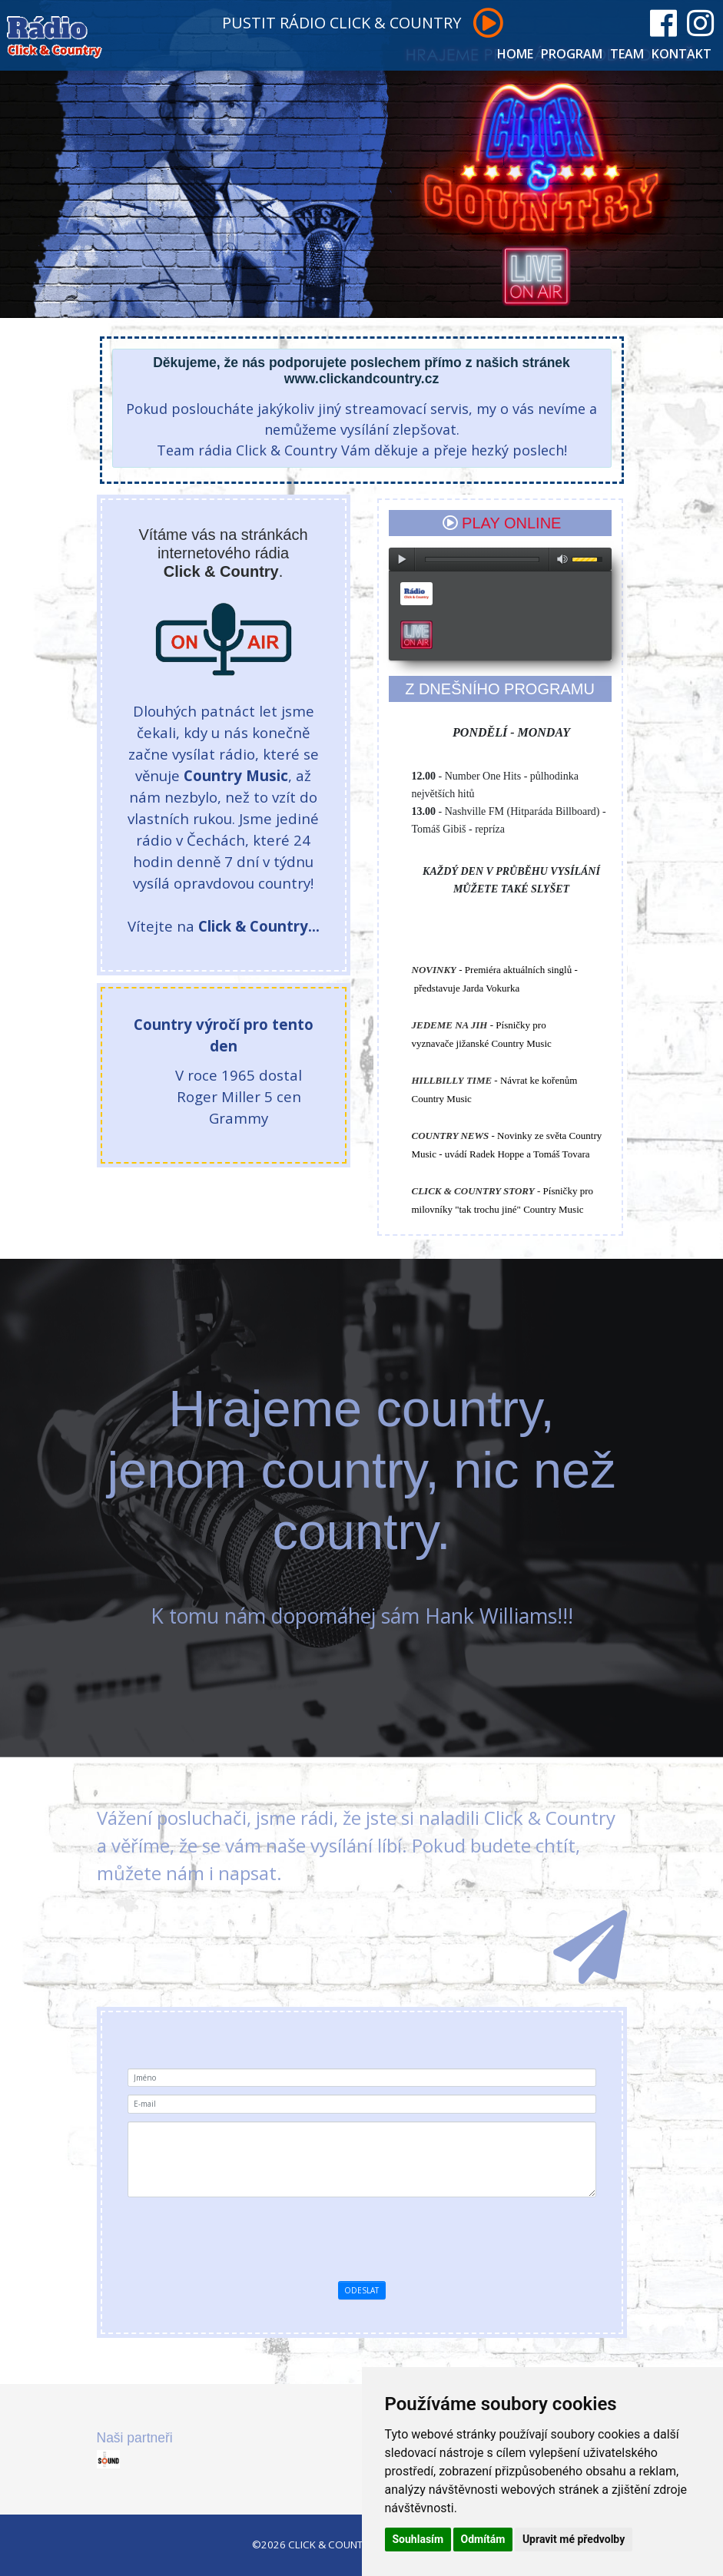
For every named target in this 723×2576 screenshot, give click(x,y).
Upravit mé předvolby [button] (573, 2539)
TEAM (627, 53)
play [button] (402, 559)
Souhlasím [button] (418, 2539)
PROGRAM (571, 53)
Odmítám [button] (483, 2539)
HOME (515, 53)
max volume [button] (562, 559)
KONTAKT (681, 53)
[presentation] (387, 2235)
